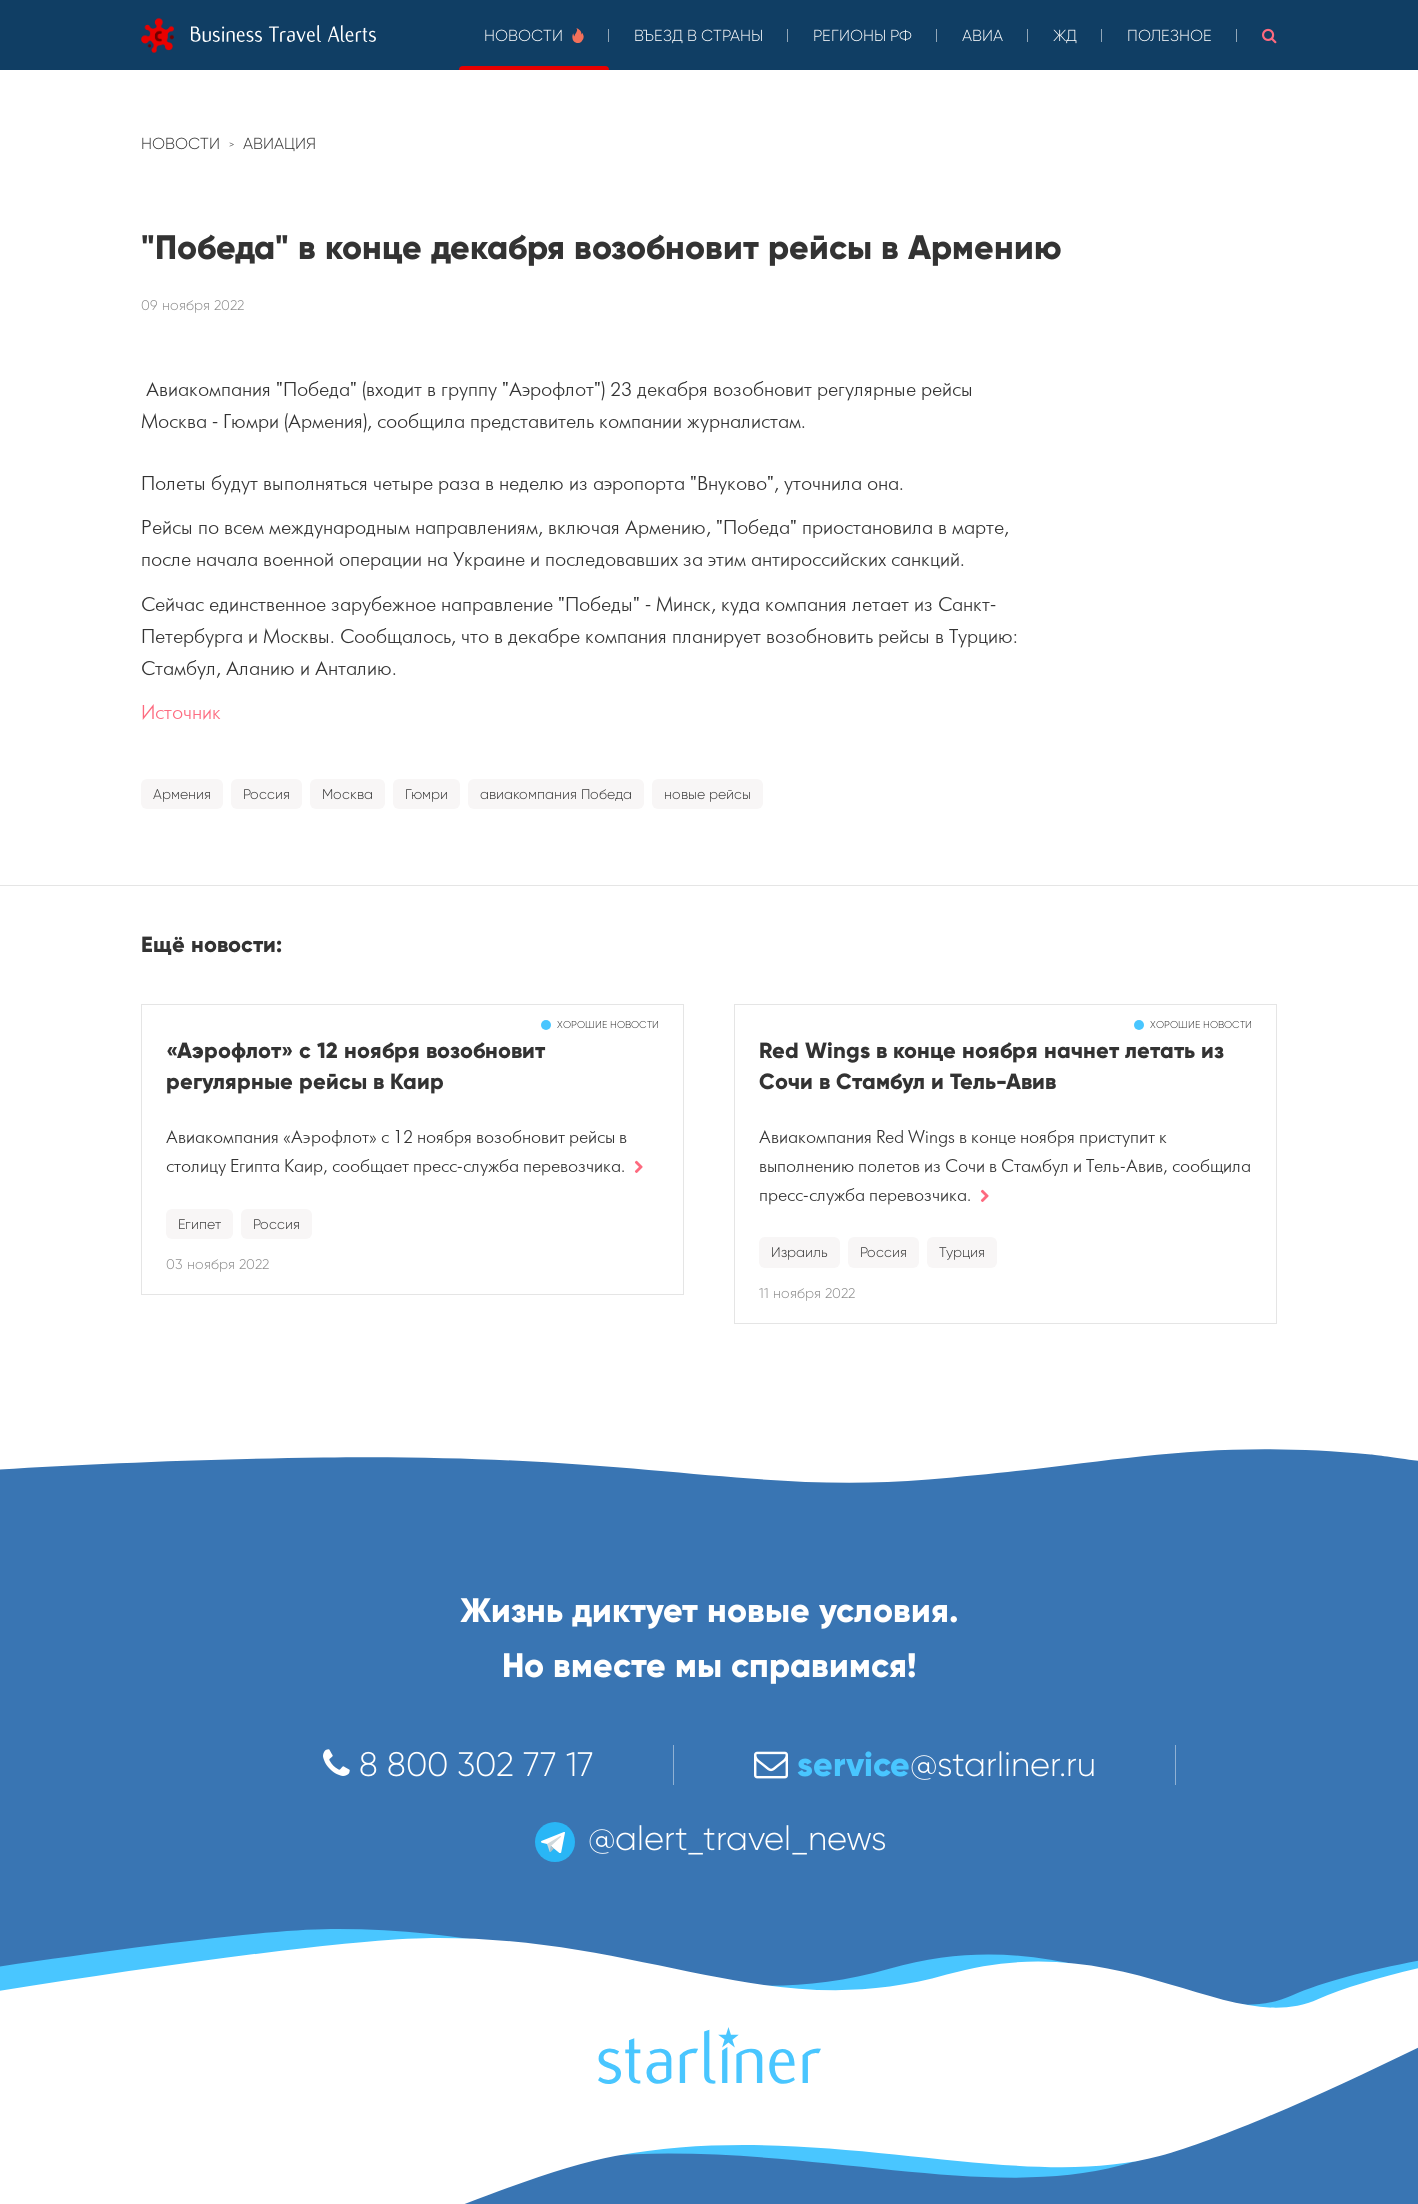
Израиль (799, 1252)
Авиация (279, 143)
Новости (534, 35)
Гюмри (426, 794)
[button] (1269, 35)
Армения (182, 794)
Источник (181, 712)
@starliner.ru (925, 1764)
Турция (962, 1252)
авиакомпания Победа (556, 794)
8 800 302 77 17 (458, 1764)
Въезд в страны (698, 35)
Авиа (982, 35)
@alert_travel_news (709, 1838)
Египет (199, 1224)
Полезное (1169, 35)
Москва (347, 794)
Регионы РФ (862, 35)
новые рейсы (707, 794)
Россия (266, 794)
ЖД (1065, 35)
